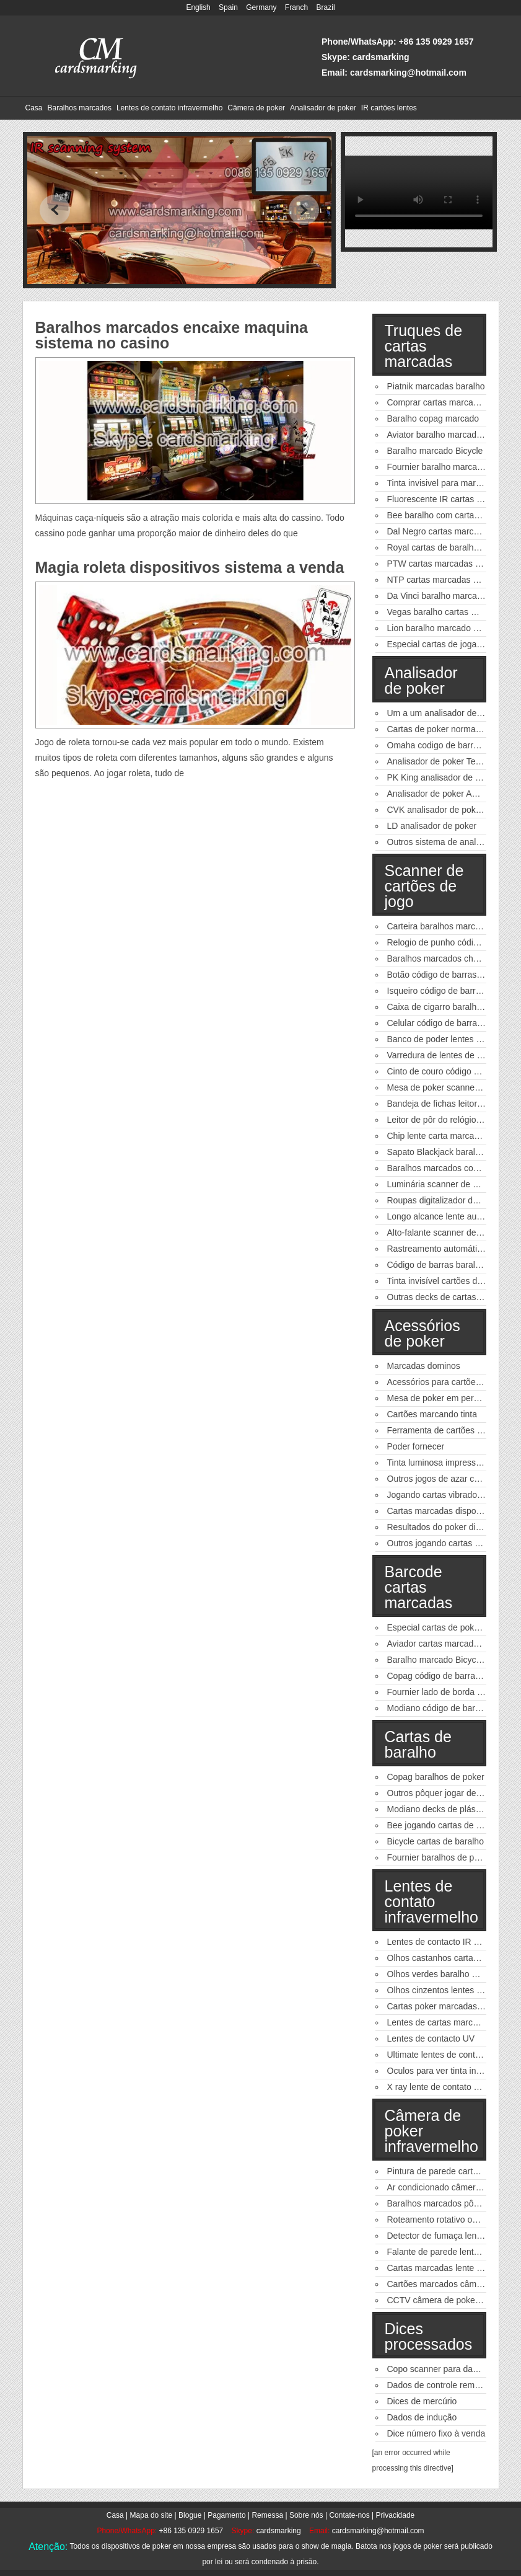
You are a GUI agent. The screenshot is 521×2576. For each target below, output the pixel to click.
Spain (228, 7)
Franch (296, 7)
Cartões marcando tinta (432, 1414)
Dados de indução (422, 2417)
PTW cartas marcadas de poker (448, 564)
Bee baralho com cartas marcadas (453, 515)
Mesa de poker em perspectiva (446, 1398)
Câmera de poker (256, 108)
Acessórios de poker (422, 1333)
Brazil (326, 7)
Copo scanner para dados (437, 2369)
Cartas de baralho (418, 1744)
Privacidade (395, 2515)
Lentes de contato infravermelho (169, 108)
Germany (261, 7)
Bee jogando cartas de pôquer (445, 1825)
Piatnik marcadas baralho (436, 386)
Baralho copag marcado (433, 418)
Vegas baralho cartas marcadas (448, 612)
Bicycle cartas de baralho (435, 1841)
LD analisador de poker (432, 826)
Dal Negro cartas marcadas (440, 531)
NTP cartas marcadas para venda (452, 580)
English (198, 7)
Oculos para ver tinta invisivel (443, 2071)
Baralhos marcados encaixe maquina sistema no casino (171, 335)
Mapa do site (151, 2515)
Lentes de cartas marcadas (439, 2022)
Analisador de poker (323, 108)
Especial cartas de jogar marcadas (453, 644)
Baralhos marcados (80, 108)
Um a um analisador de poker (444, 713)
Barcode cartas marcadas (419, 1587)
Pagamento (226, 2515)
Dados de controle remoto (437, 2385)
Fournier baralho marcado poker (449, 467)
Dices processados (429, 2336)
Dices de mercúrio (422, 2401)
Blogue (189, 2515)
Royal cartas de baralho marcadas (453, 547)
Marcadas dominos (423, 1366)
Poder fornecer (416, 1446)
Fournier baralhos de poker (439, 1857)
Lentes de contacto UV (431, 2038)
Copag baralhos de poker (435, 1777)
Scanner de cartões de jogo (424, 886)
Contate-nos (349, 2515)
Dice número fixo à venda (436, 2433)
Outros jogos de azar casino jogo (450, 1479)
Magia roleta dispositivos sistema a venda (189, 567)
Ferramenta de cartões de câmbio (452, 1430)
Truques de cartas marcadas (424, 346)
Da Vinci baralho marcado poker (449, 596)
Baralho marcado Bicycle (435, 451)
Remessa (267, 2515)
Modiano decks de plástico (438, 1809)
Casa (34, 108)
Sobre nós (306, 2515)
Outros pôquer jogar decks (438, 1793)
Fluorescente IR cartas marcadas (451, 499)
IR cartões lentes (389, 108)
